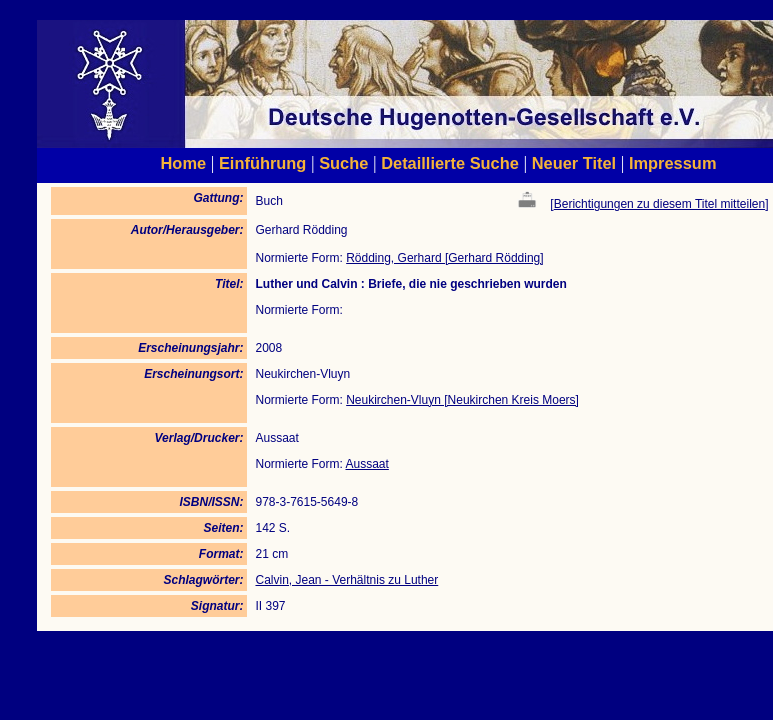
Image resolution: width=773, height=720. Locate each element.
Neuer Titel (574, 163)
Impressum (673, 163)
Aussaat (367, 464)
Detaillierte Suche (450, 163)
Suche (343, 163)
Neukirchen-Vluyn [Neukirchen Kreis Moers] (462, 400)
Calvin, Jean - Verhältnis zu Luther (346, 580)
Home (184, 163)
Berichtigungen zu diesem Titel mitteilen (659, 204)
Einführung (262, 163)
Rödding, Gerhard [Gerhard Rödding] (444, 258)
